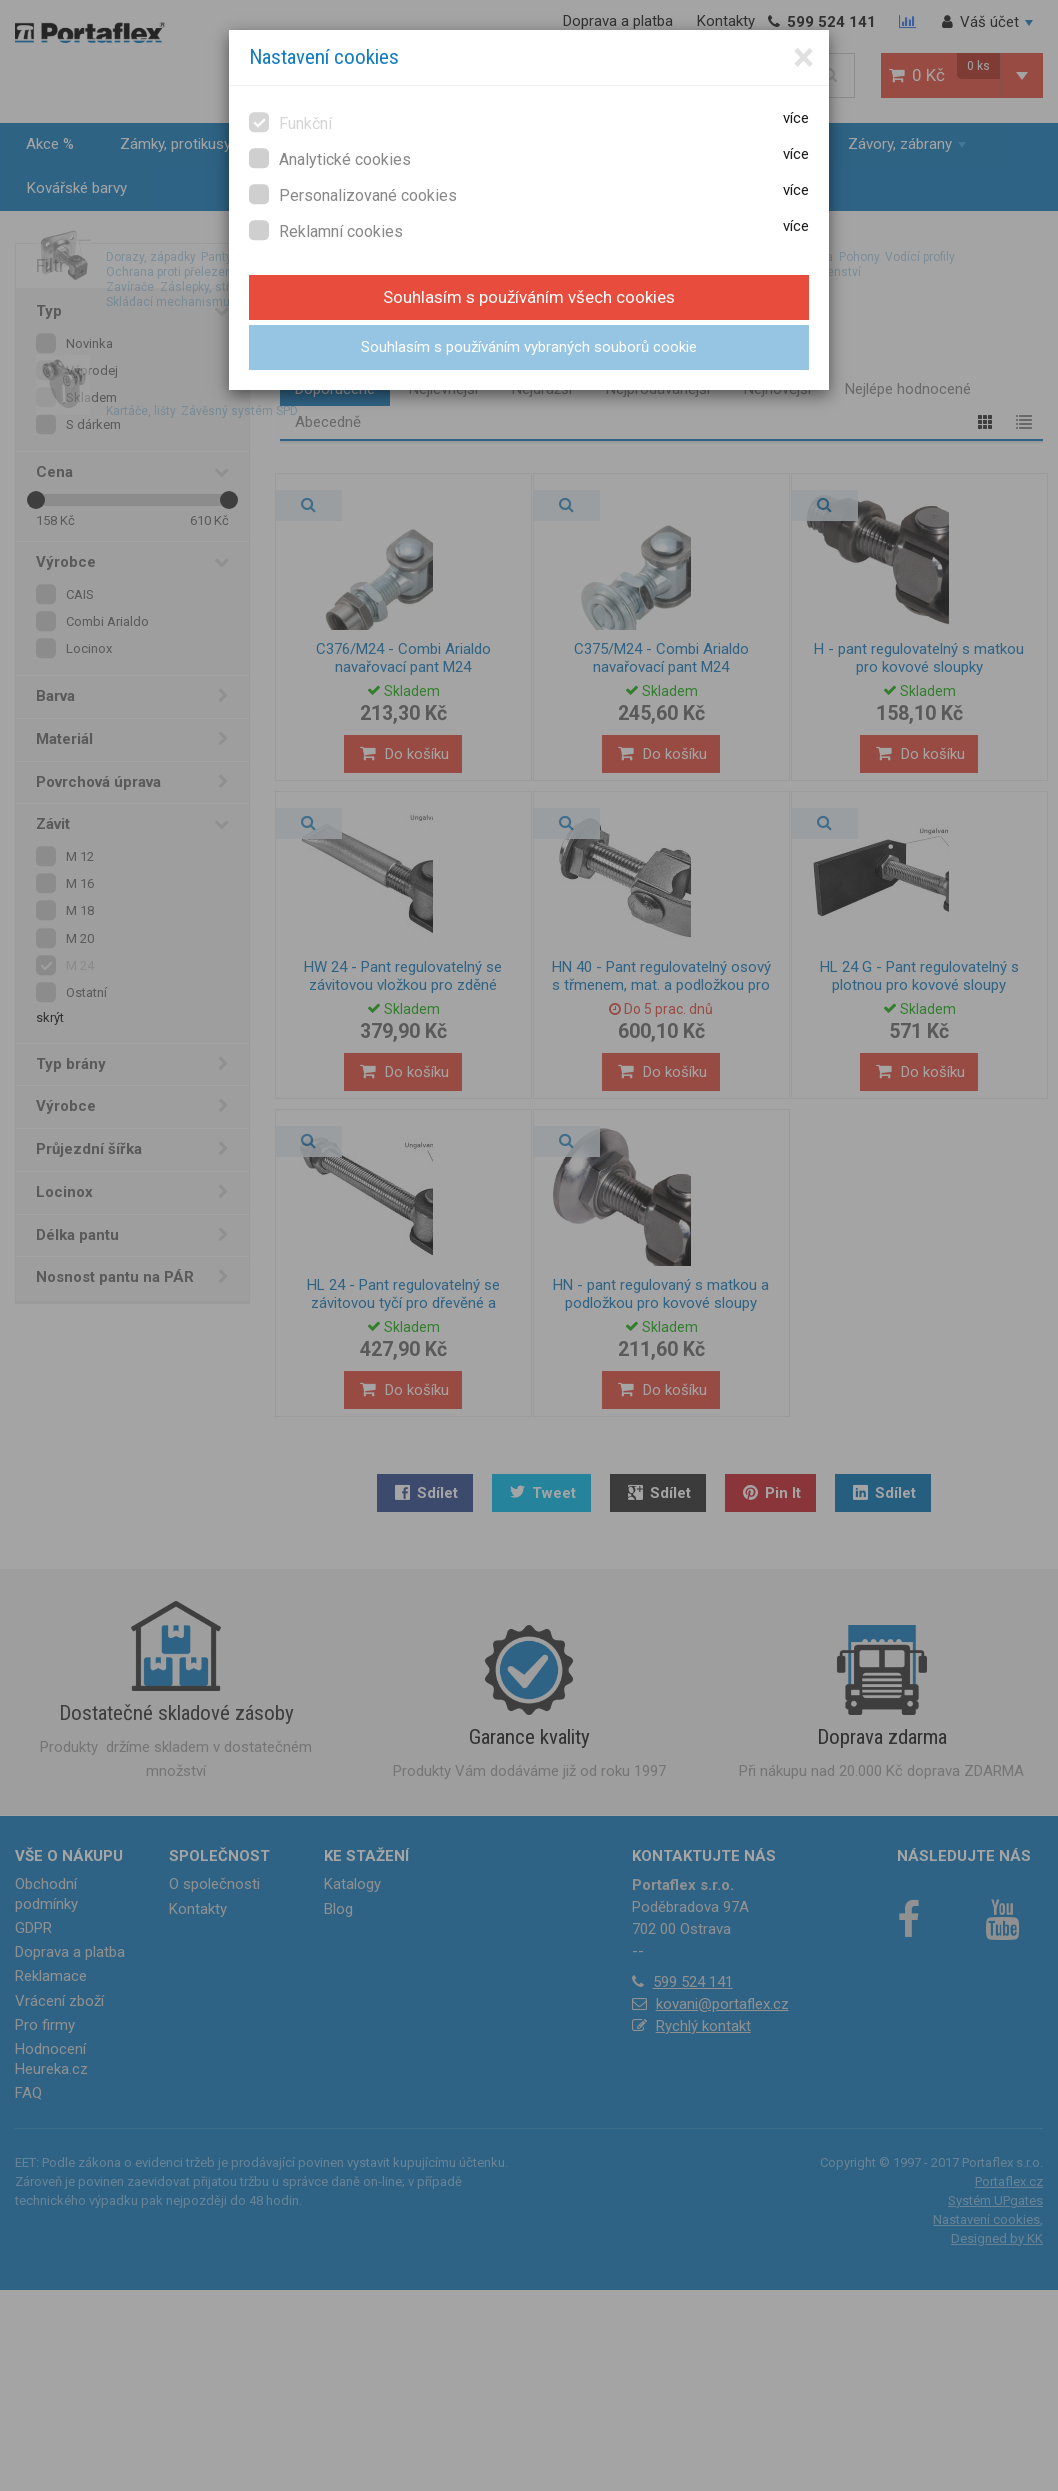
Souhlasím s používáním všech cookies (529, 297)
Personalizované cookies (353, 194)
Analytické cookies (330, 158)
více (796, 118)
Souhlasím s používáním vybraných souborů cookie (529, 347)
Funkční (290, 122)
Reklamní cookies (326, 230)
